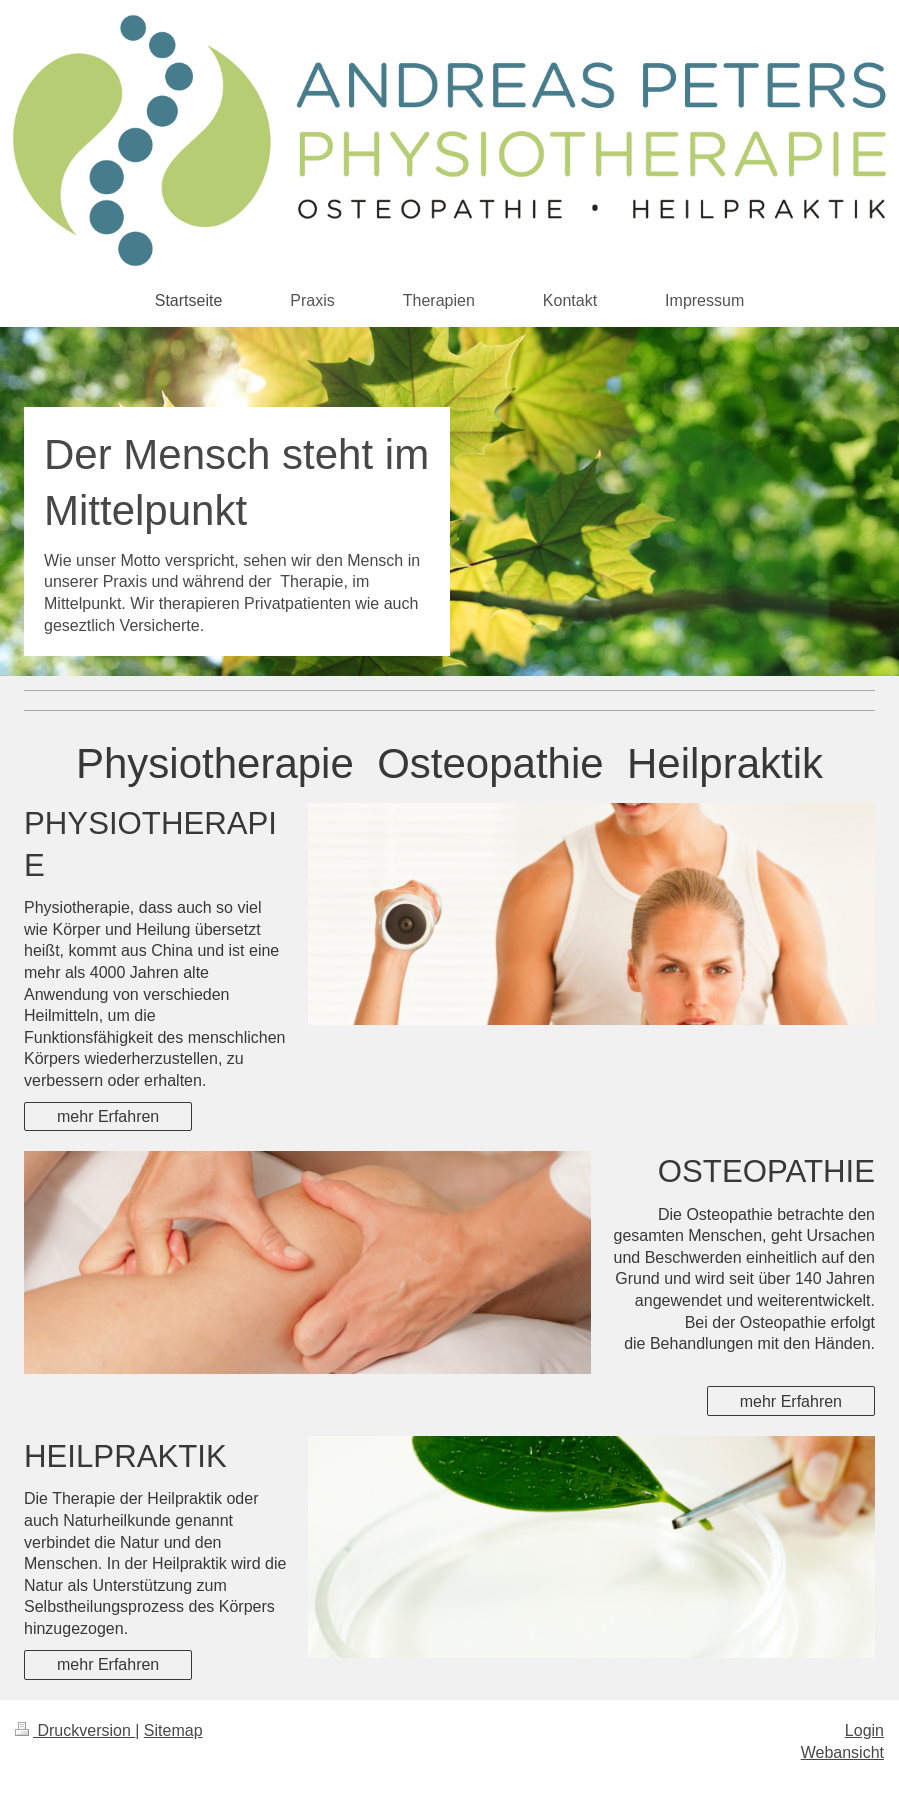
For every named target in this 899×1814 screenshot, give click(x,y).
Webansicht (842, 1752)
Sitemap (173, 1730)
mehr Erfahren (108, 1116)
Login (864, 1730)
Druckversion (75, 1730)
